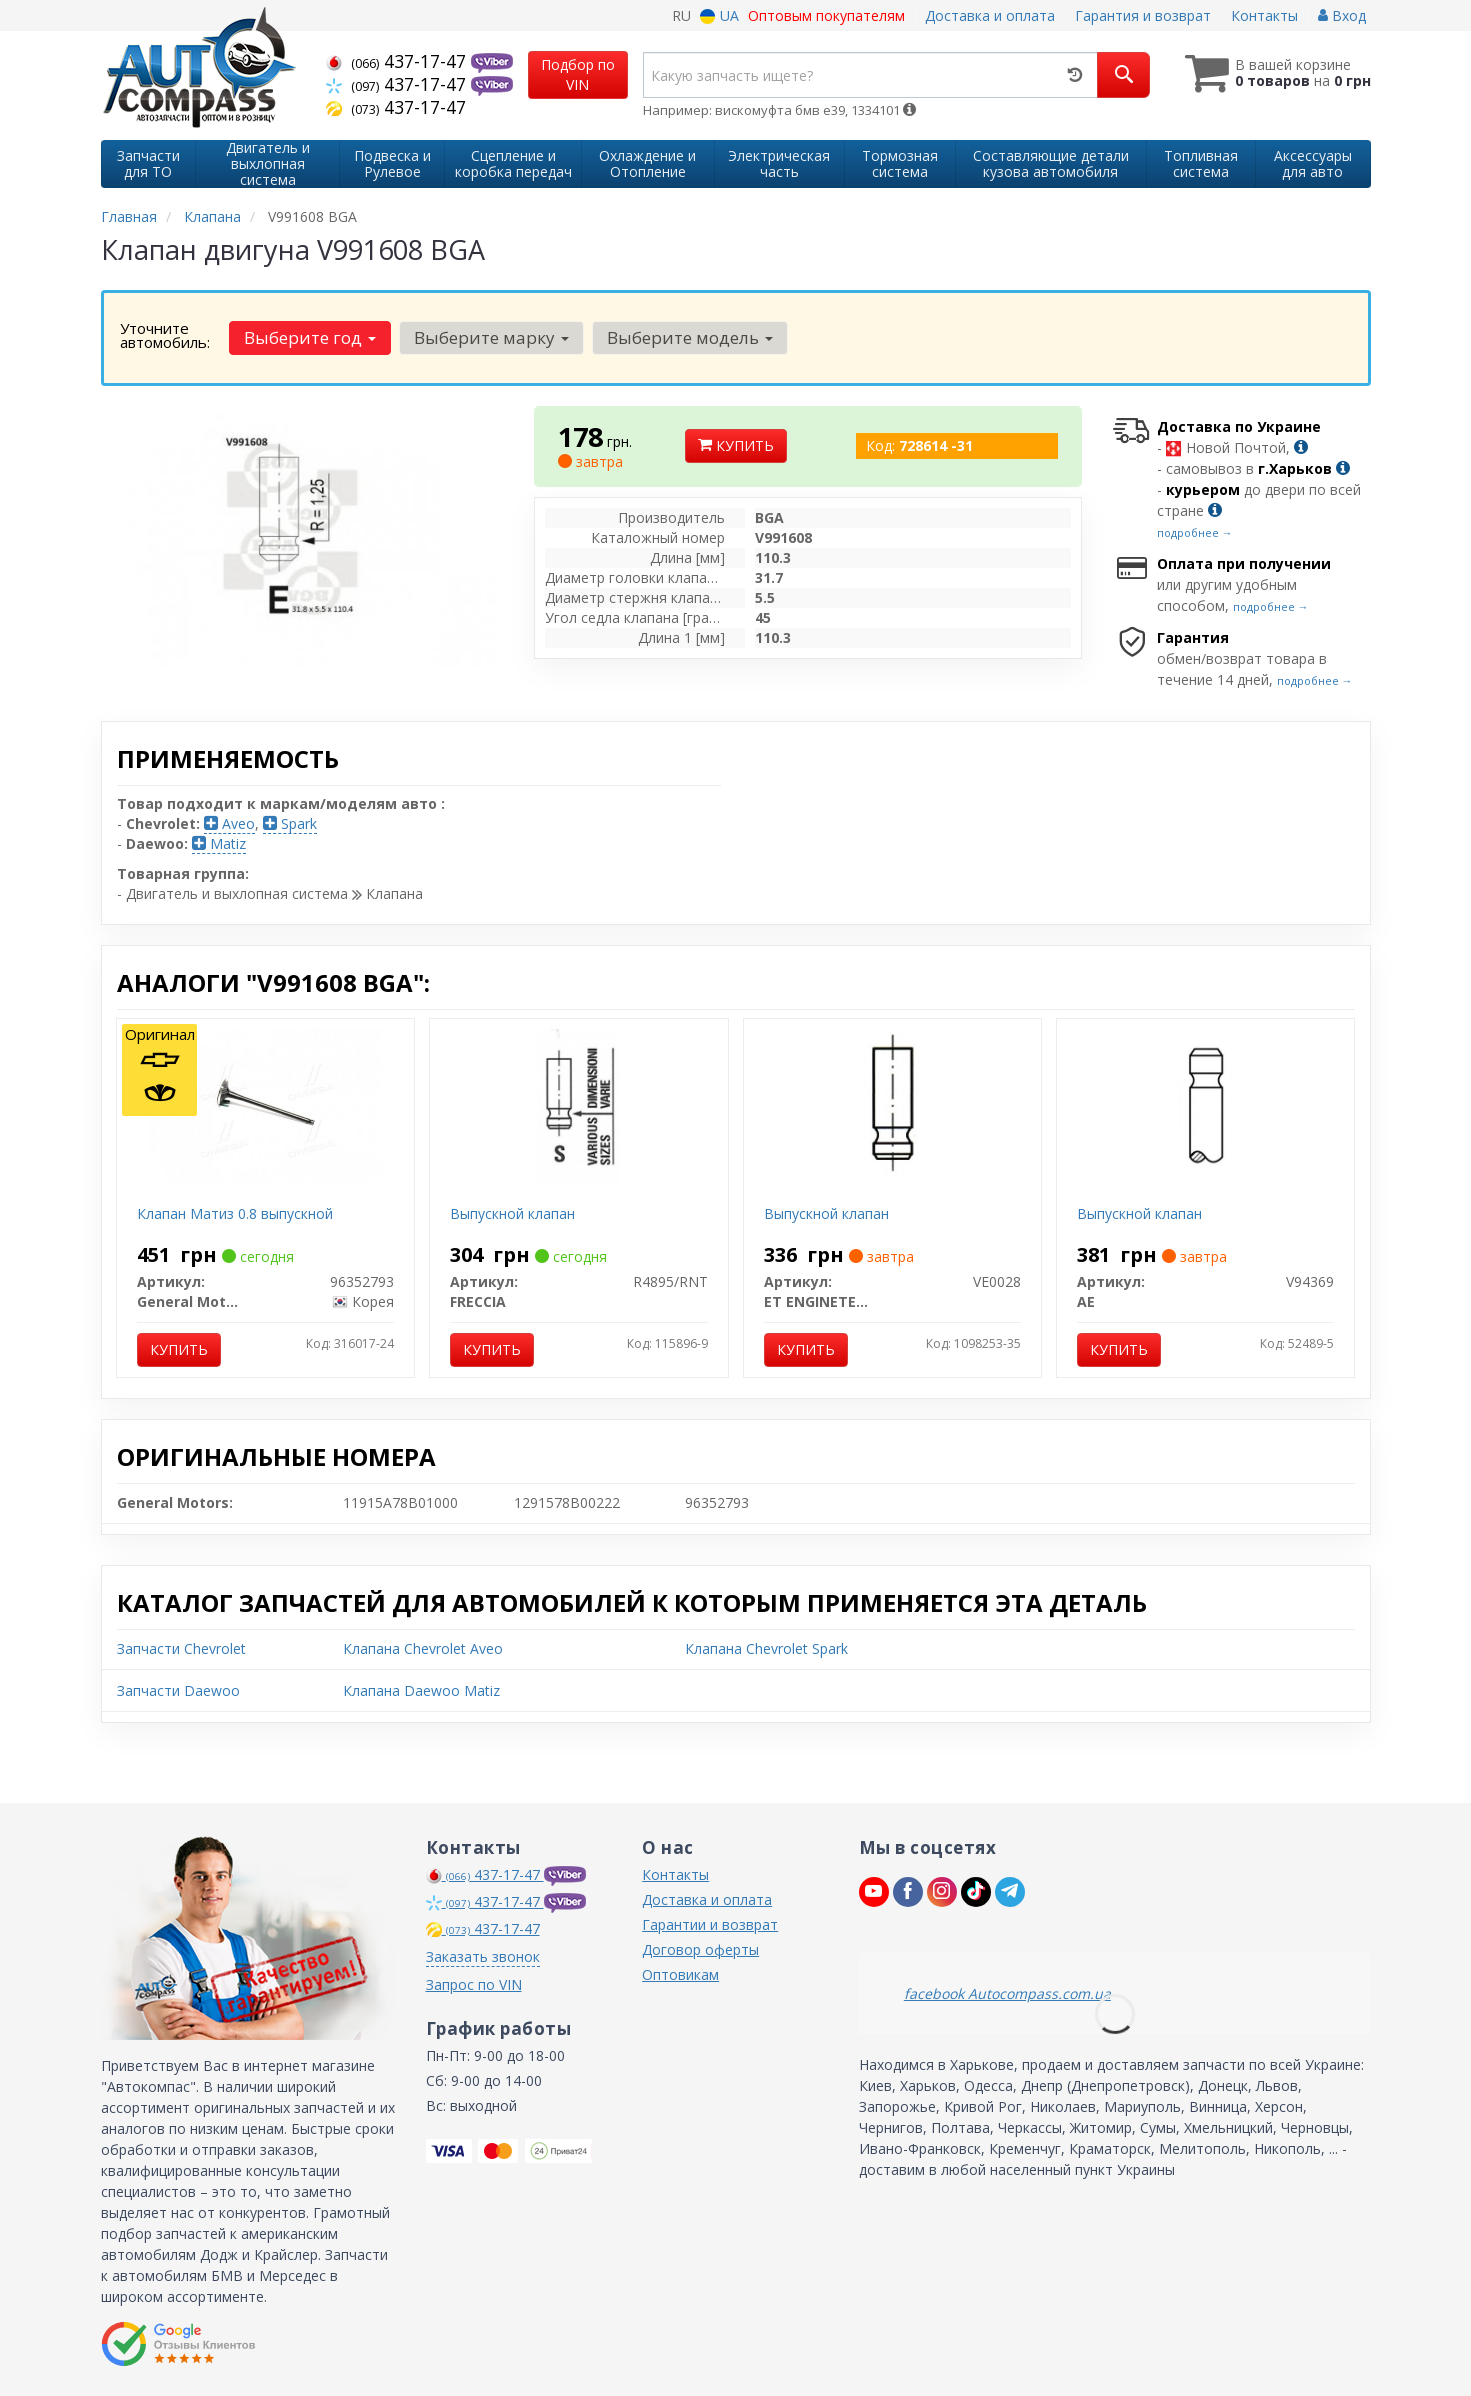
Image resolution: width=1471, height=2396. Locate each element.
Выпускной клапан (512, 1213)
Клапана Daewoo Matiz (421, 1690)
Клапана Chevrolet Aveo (423, 1648)
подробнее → (1195, 532)
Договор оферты (700, 1949)
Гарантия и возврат (1143, 15)
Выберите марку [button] (491, 337)
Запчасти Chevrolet (181, 1648)
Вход (1342, 15)
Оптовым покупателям (826, 15)
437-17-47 (398, 61)
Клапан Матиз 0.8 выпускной (235, 1213)
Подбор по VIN (578, 74)
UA (719, 15)
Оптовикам (680, 1974)
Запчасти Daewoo (178, 1690)
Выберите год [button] (310, 337)
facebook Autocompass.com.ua (1007, 1993)
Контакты (1264, 15)
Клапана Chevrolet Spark (766, 1648)
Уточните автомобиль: (165, 335)
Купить (736, 445)
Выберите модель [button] (690, 337)
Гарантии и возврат (710, 1924)
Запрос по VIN (474, 1984)
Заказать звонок (483, 1956)
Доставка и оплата (990, 15)
